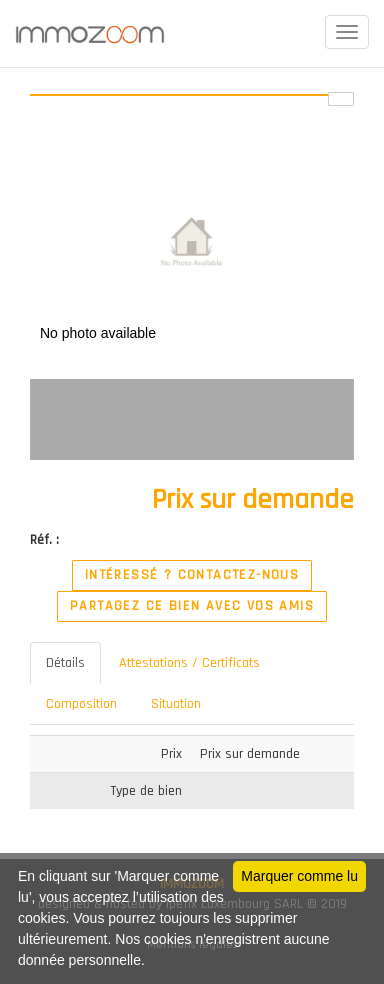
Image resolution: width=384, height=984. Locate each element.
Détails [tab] (65, 663)
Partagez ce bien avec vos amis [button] (192, 606)
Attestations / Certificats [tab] (189, 663)
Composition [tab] (81, 704)
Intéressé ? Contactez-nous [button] (192, 575)
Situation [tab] (176, 704)
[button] (336, 151)
